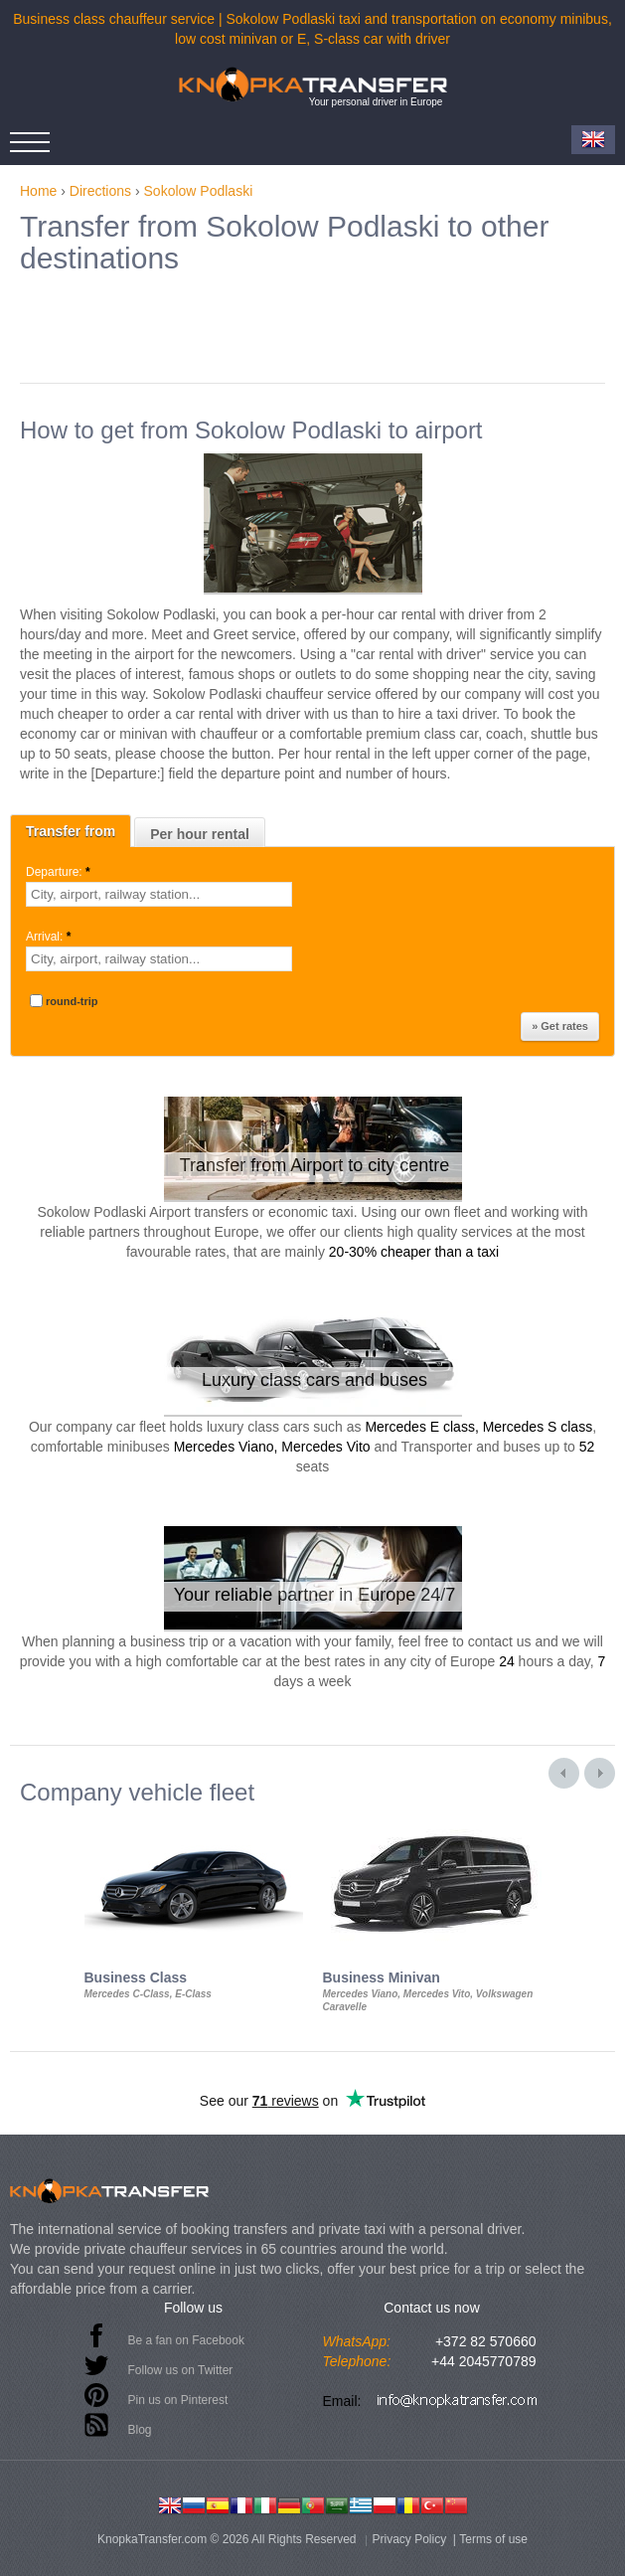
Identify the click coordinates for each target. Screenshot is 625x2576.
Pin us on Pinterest (178, 2400)
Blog (140, 2430)
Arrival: (50, 937)
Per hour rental (199, 834)
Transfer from (70, 831)
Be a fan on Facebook (186, 2340)
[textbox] (159, 894)
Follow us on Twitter (181, 2370)
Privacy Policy (410, 2539)
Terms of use (493, 2539)
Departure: (59, 872)
